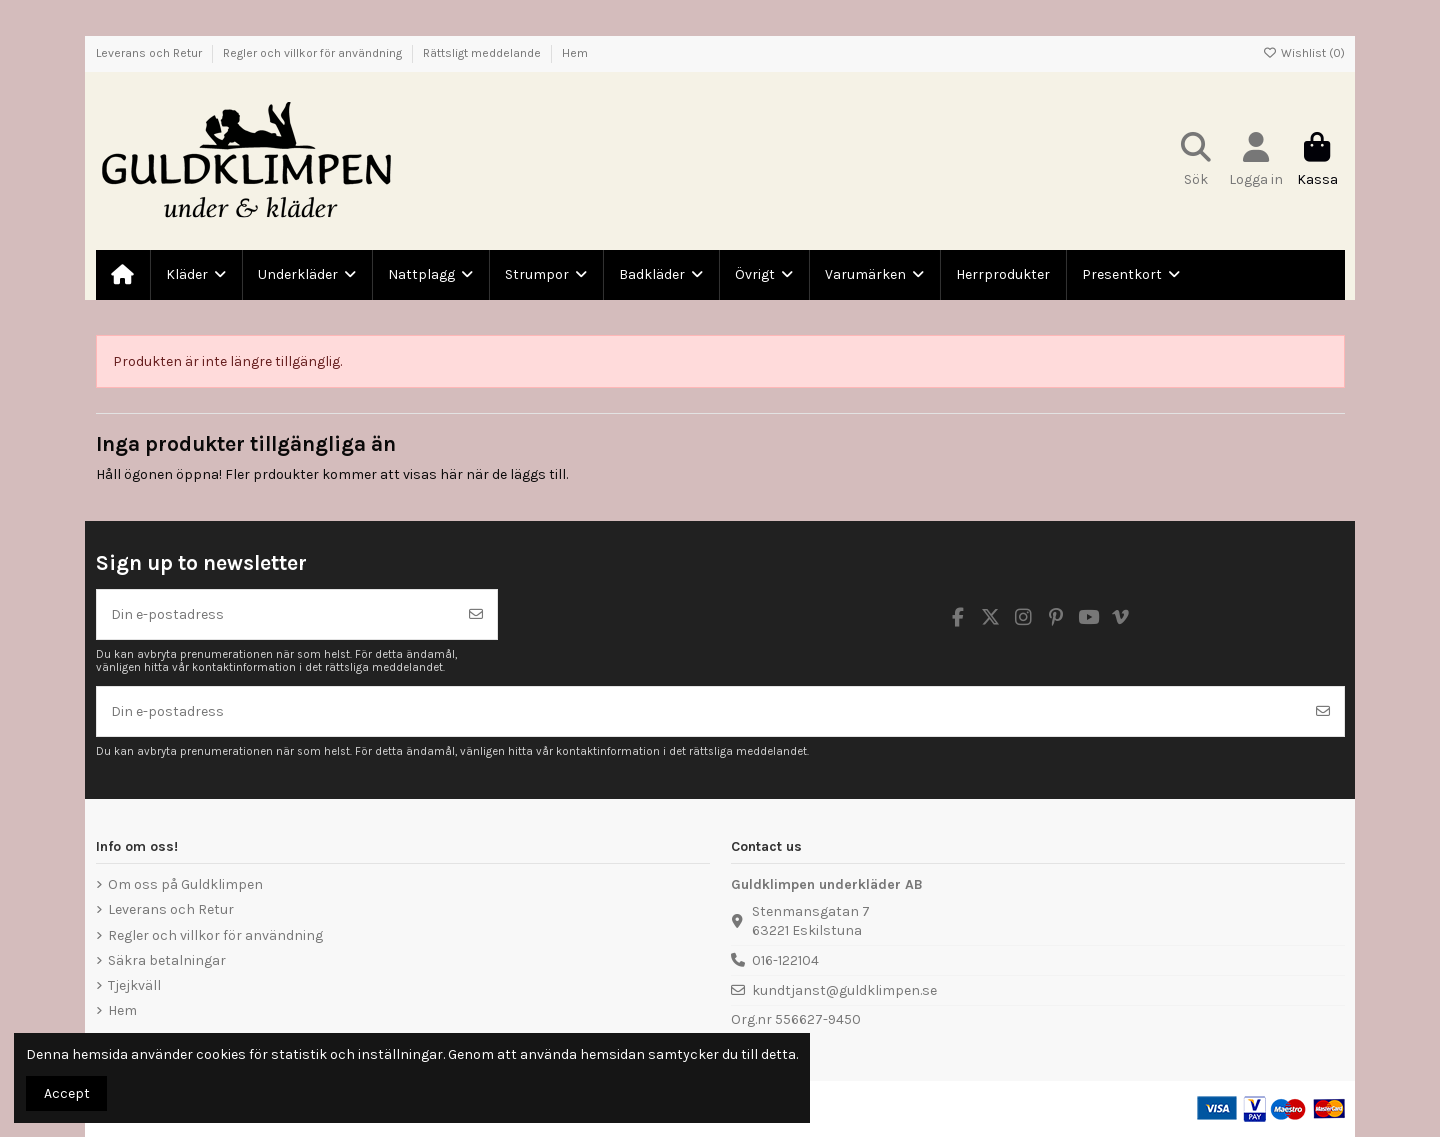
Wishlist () (1304, 53)
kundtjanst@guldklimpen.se (844, 990)
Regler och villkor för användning (314, 53)
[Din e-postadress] (276, 614)
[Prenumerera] (476, 614)
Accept (67, 1093)
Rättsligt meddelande (483, 53)
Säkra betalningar (167, 960)
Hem (575, 53)
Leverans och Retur (150, 53)
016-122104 (785, 960)
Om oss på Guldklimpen (185, 884)
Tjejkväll (134, 985)
